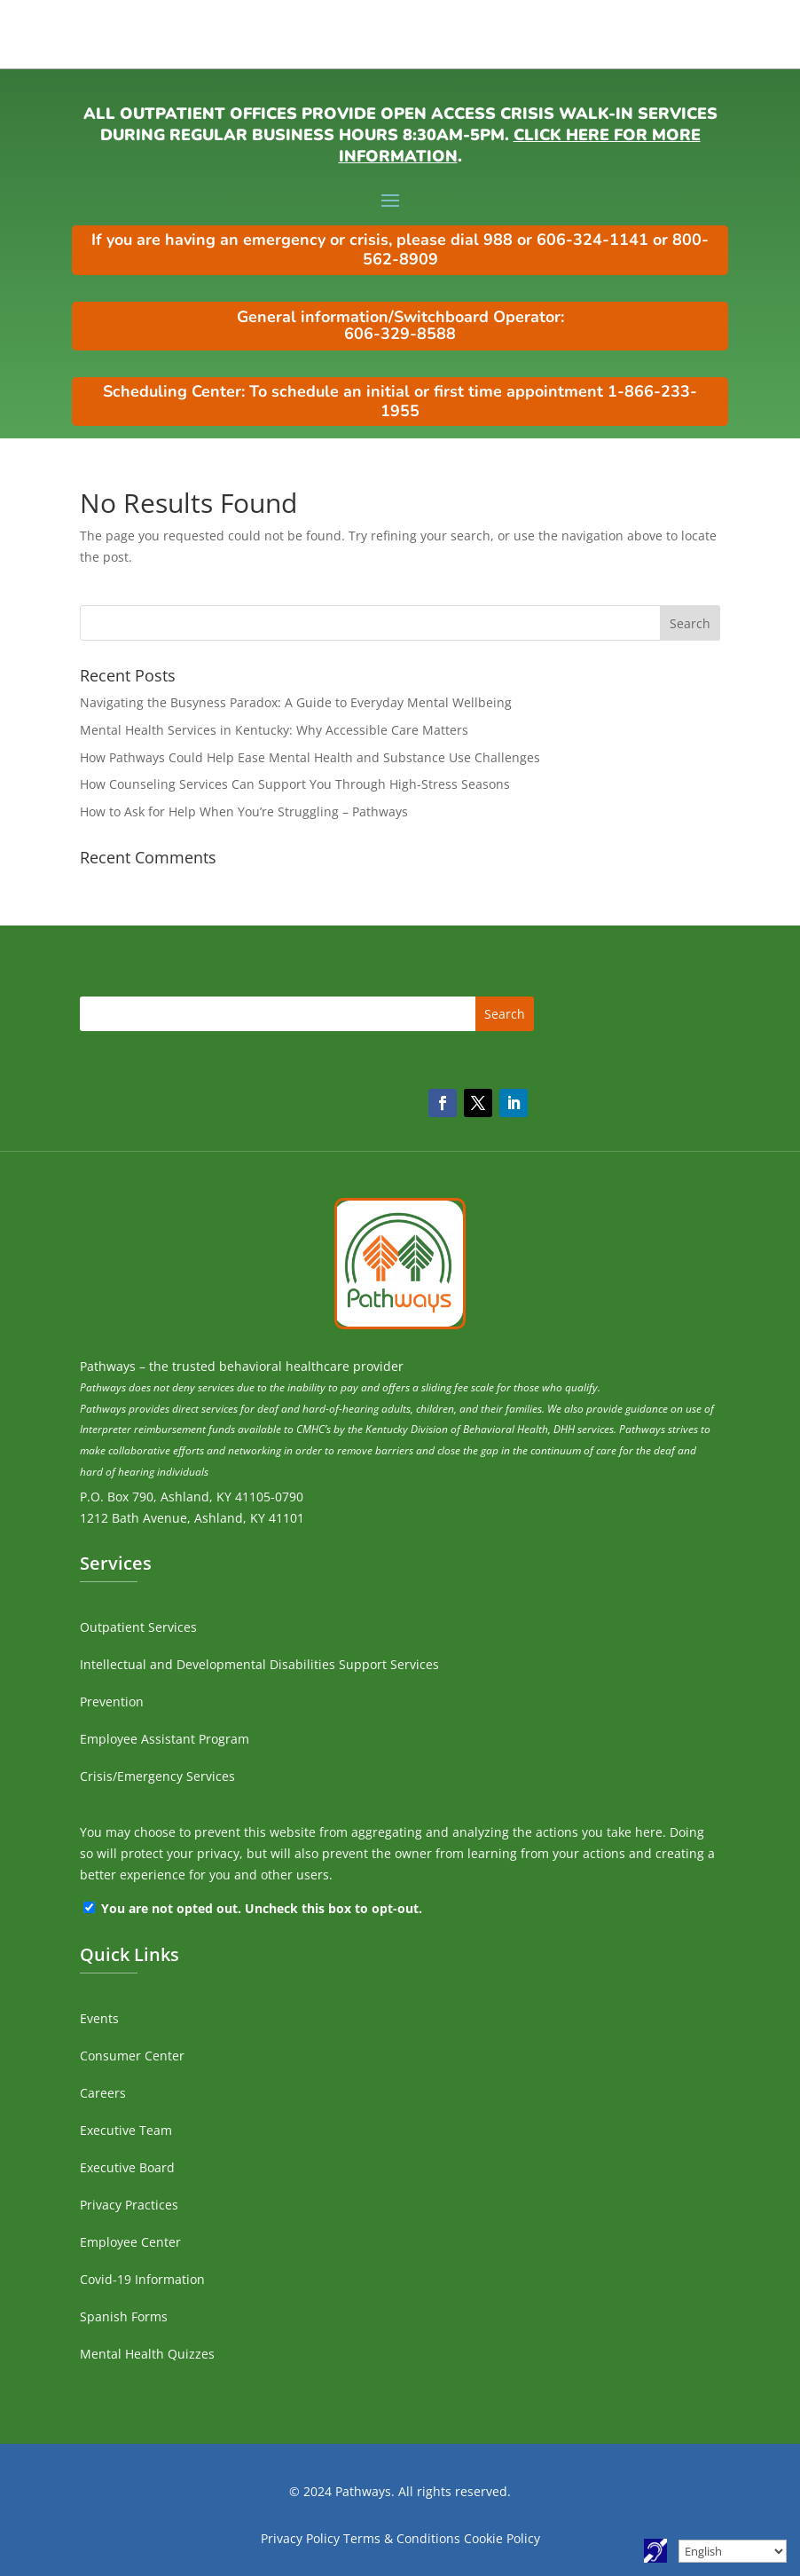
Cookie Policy (502, 2538)
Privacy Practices (129, 2204)
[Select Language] (732, 2551)
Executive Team (126, 2130)
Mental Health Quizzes (147, 2353)
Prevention (112, 1701)
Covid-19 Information (142, 2279)
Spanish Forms (124, 2316)
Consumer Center (132, 2055)
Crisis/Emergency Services (157, 1776)
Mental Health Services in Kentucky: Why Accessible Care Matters (274, 729)
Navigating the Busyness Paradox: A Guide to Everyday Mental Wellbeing (296, 702)
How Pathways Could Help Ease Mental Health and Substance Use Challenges (310, 757)
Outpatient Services (138, 1627)
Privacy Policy (300, 2538)
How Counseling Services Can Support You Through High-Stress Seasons (295, 784)
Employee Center (130, 2241)
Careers (103, 2092)
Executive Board (127, 2167)
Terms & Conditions (401, 2538)
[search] (400, 623)
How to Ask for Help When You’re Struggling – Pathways (244, 811)
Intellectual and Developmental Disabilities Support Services (259, 1664)
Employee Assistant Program (164, 1738)
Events (99, 2018)
